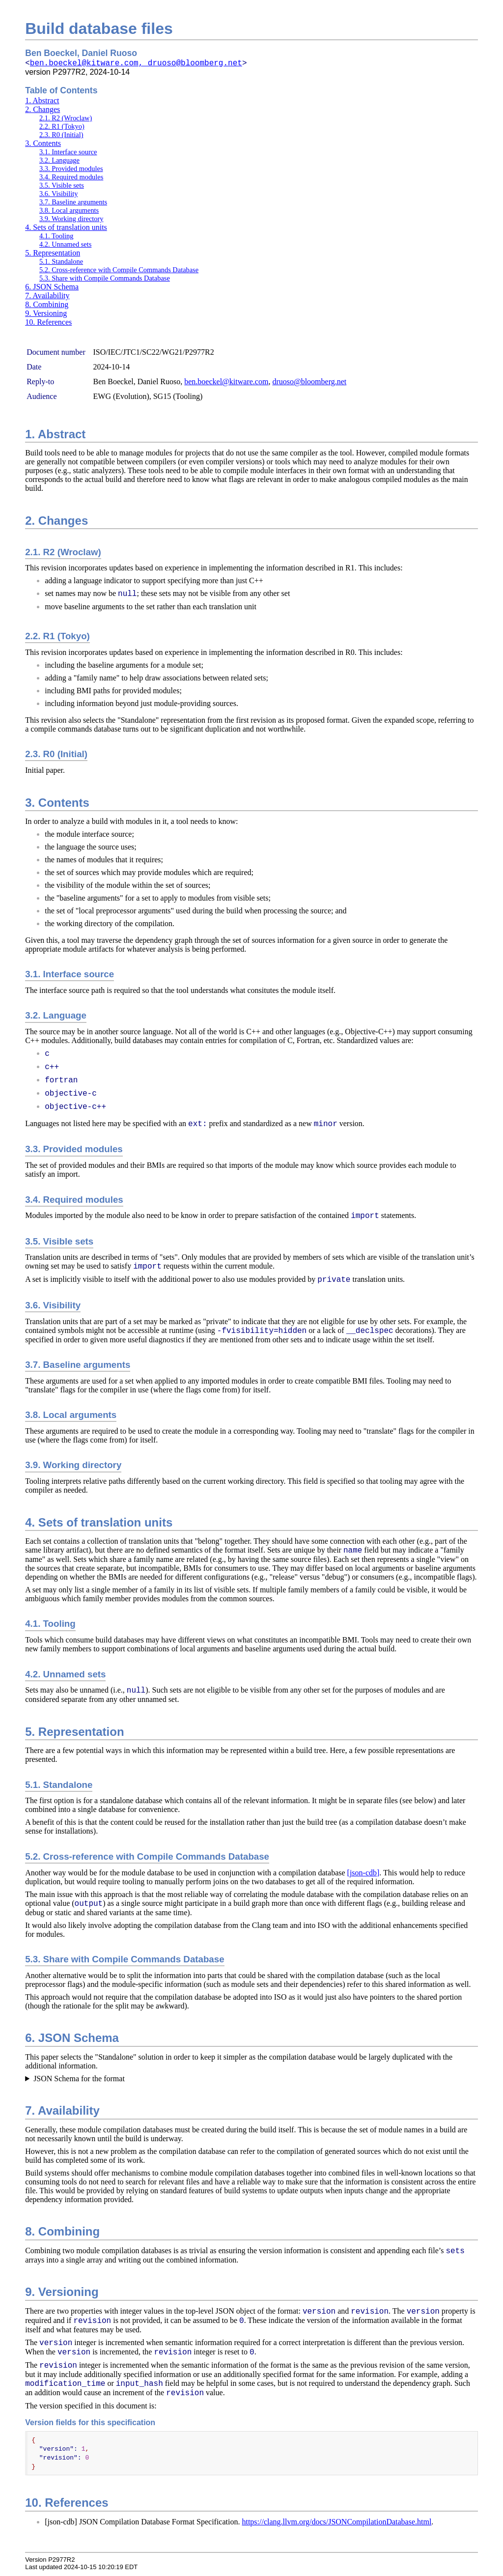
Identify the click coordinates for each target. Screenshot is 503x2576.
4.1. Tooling (56, 236)
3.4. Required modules (71, 177)
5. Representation (52, 253)
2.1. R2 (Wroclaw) (65, 118)
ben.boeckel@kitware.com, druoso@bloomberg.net (136, 63)
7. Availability (47, 295)
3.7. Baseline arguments (73, 202)
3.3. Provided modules (71, 168)
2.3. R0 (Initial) (61, 135)
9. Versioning (46, 313)
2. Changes (42, 109)
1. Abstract (42, 100)
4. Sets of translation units (66, 227)
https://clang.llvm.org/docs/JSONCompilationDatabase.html (336, 2523)
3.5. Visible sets (61, 185)
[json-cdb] (363, 1872)
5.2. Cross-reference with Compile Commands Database (118, 270)
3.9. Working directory (71, 219)
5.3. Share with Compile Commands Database (104, 278)
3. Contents (43, 143)
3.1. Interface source (68, 152)
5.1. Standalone (61, 261)
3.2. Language (59, 160)
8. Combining (46, 304)
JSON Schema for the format (79, 2078)
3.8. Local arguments (69, 210)
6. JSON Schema (52, 287)
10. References (48, 322)
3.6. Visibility (58, 194)
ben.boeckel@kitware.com (226, 381)
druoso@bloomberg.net (309, 381)
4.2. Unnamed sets (65, 244)
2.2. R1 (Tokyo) (61, 126)
